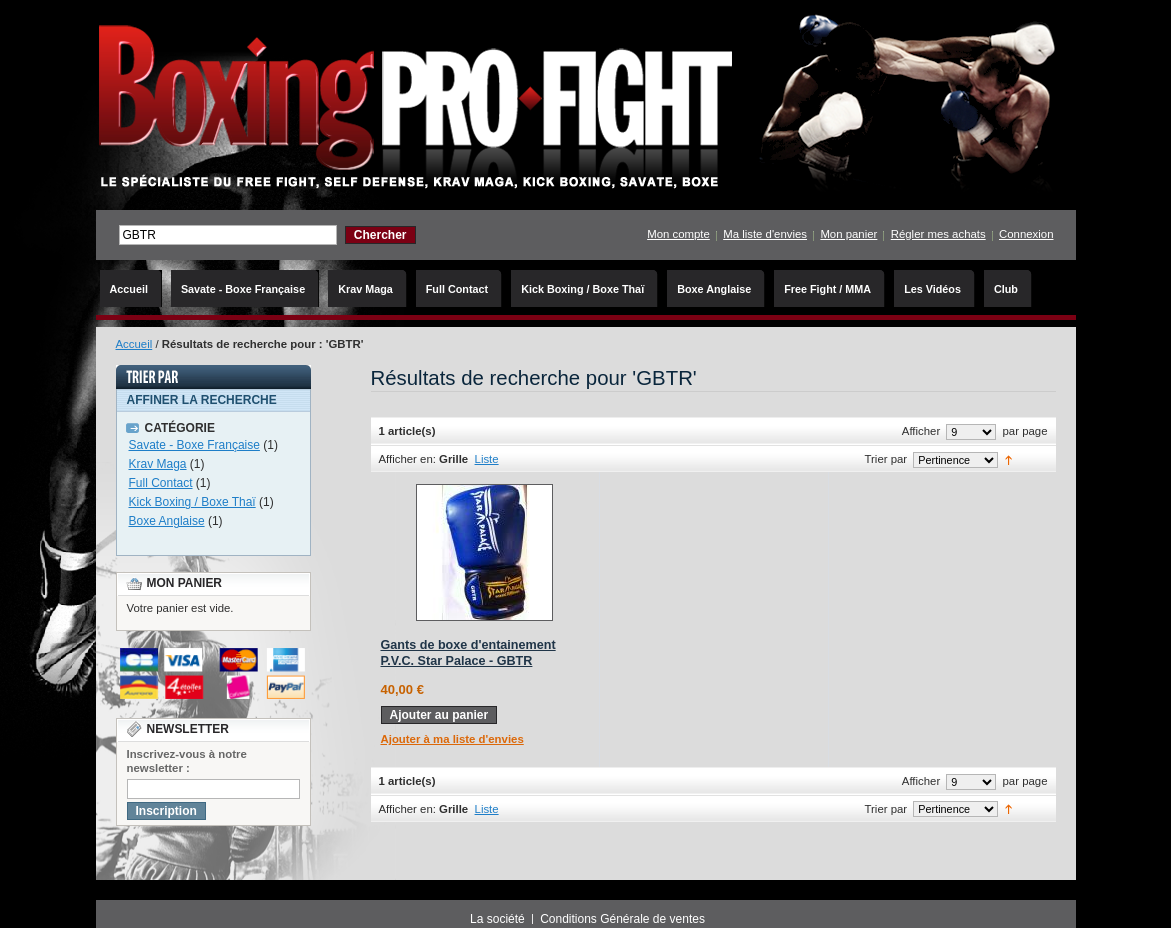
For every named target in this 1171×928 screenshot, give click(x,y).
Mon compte (678, 234)
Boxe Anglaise (167, 521)
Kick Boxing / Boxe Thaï (192, 502)
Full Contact (161, 483)
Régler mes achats (938, 234)
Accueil (134, 344)
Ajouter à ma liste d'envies (452, 739)
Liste (487, 459)
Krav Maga (158, 464)
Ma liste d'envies (765, 234)
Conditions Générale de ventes (622, 919)
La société (497, 919)
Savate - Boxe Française (194, 445)
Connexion (1026, 234)
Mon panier (848, 234)
